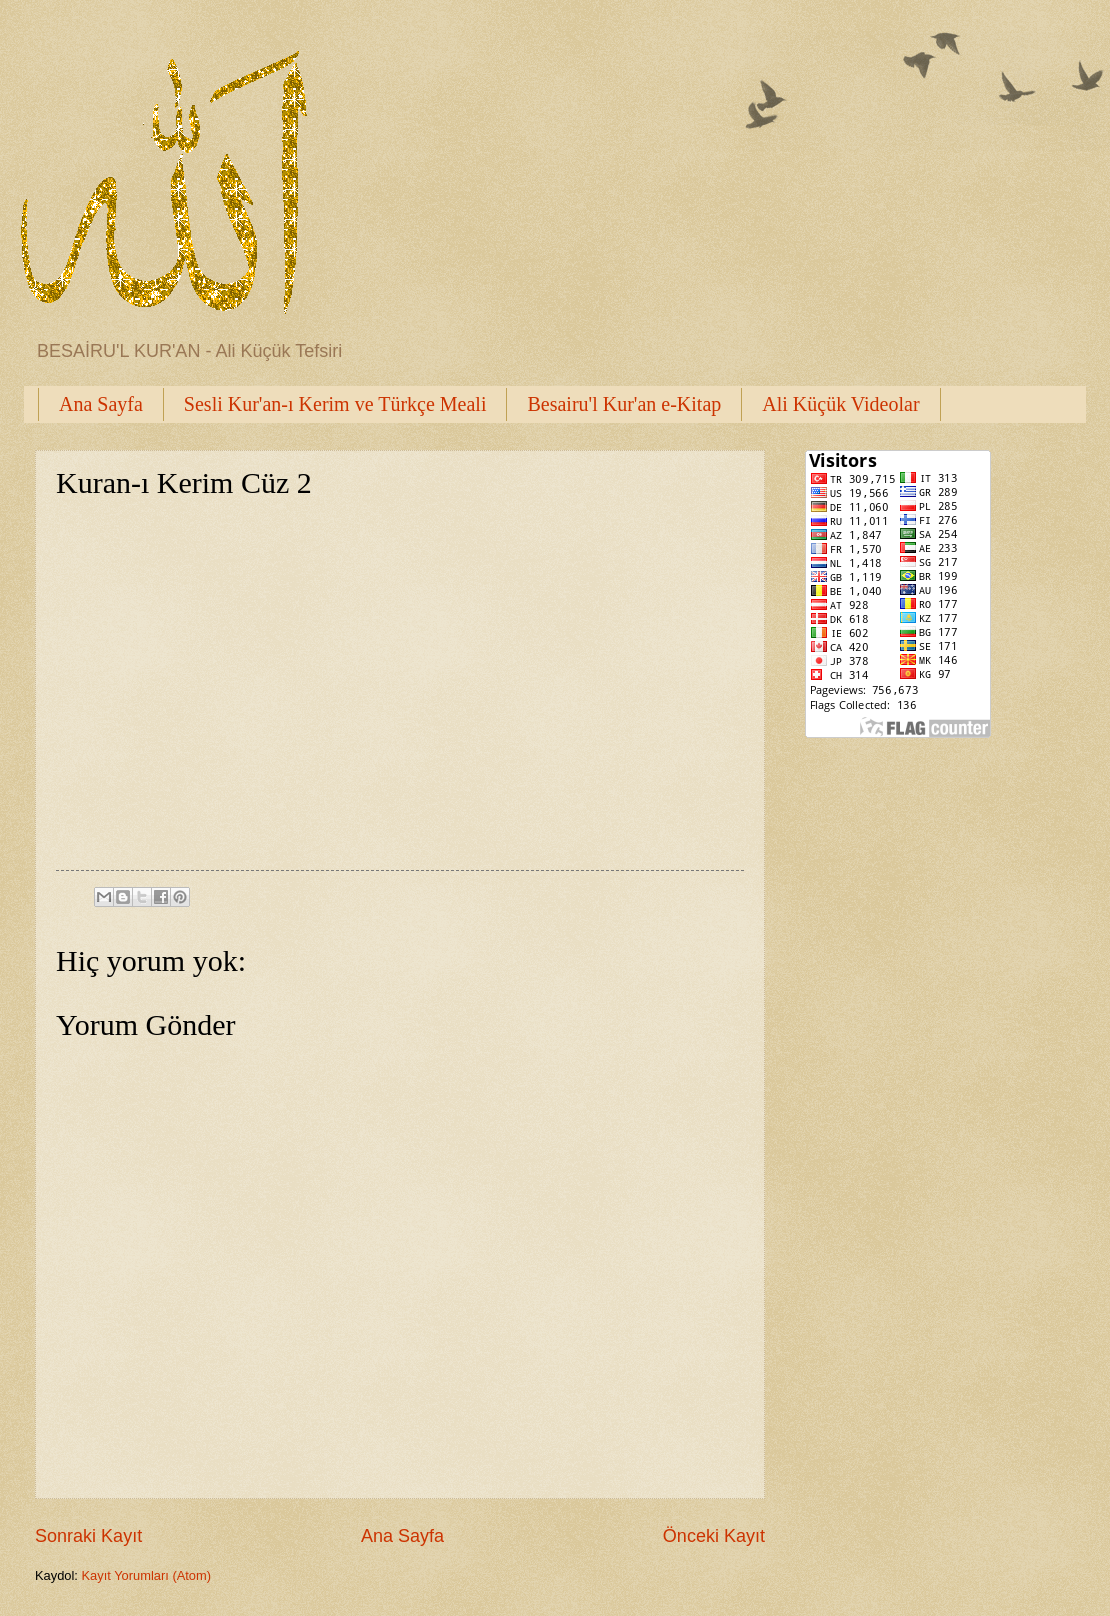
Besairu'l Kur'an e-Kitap (624, 404)
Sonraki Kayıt (88, 1536)
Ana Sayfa (101, 404)
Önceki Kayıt (714, 1536)
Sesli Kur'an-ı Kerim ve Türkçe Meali (335, 404)
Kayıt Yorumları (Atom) (147, 1575)
